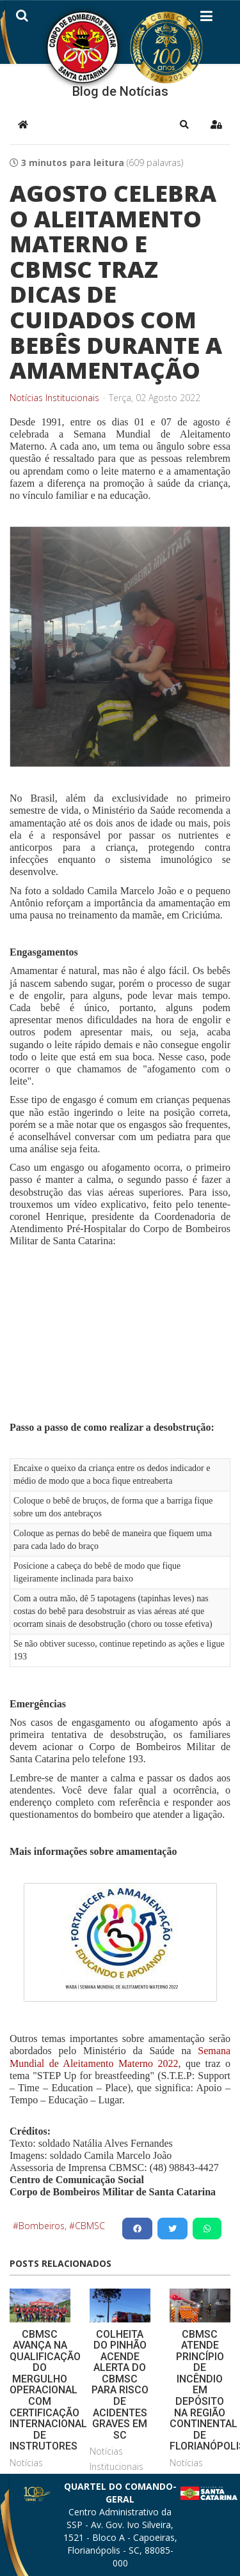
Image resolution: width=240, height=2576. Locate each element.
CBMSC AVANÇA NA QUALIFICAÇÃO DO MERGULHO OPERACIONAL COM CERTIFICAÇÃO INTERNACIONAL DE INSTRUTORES (48, 2390)
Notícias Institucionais (54, 398)
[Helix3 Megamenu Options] (206, 18)
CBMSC (90, 2226)
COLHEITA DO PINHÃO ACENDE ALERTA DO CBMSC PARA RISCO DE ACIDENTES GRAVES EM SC (120, 2384)
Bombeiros (42, 2226)
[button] (184, 124)
